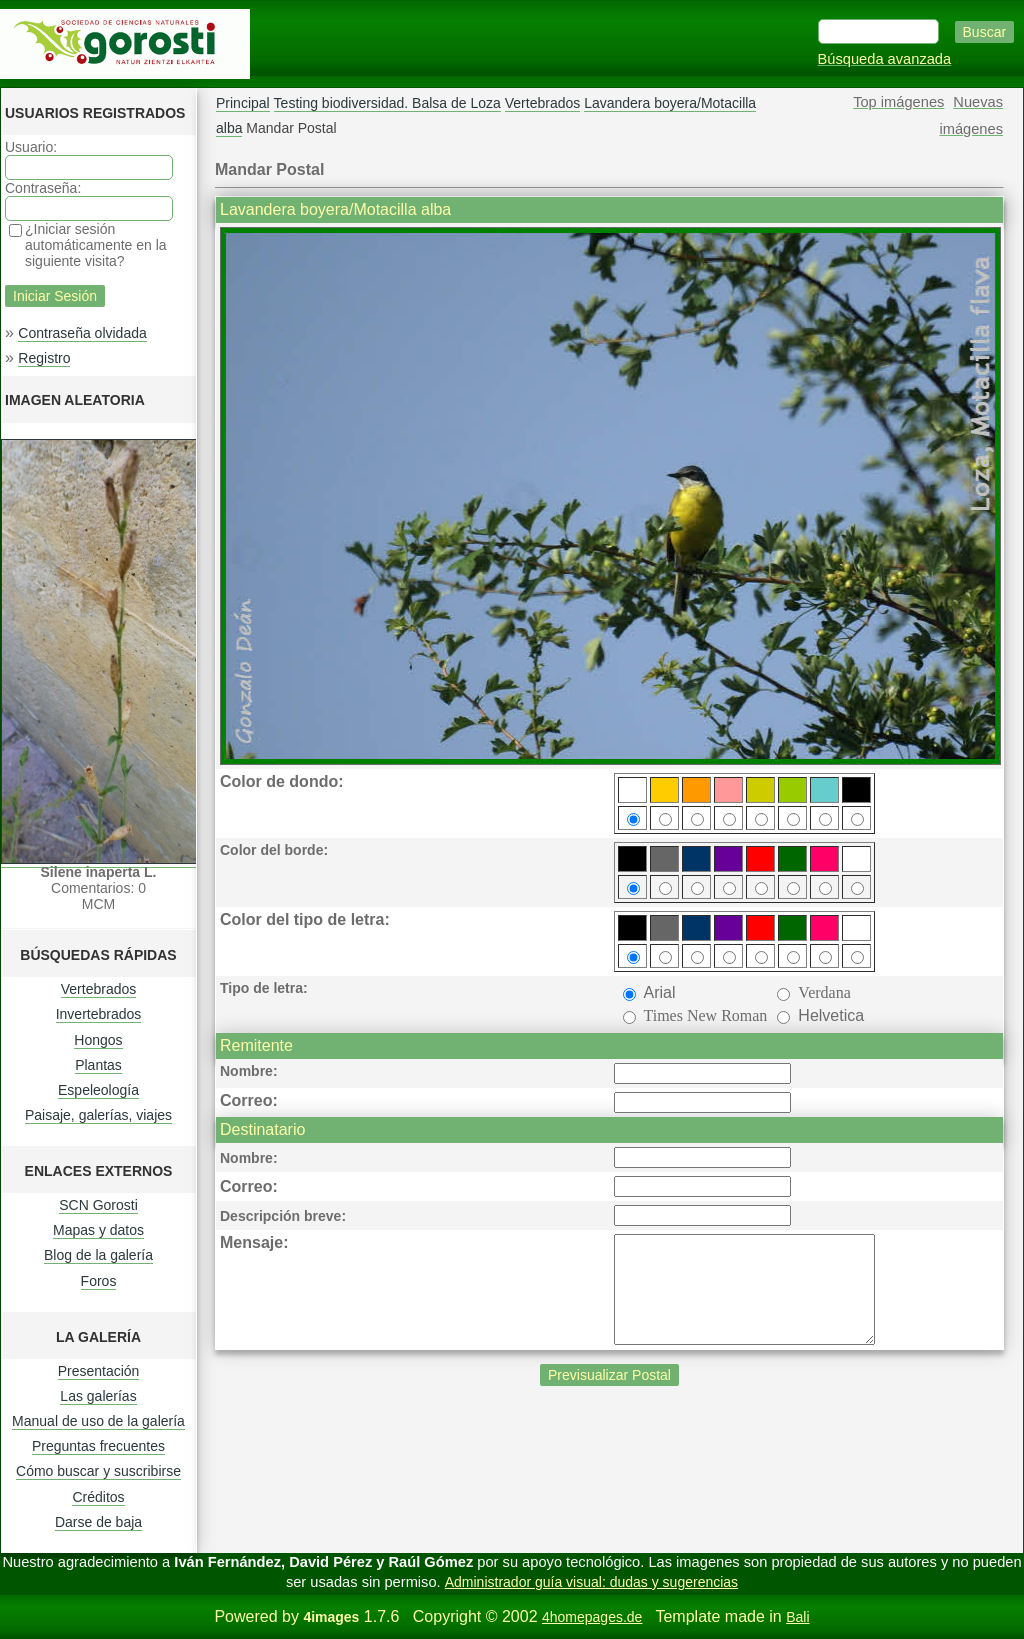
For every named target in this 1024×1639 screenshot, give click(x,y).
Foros (99, 1281)
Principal (243, 103)
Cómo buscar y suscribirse (98, 1471)
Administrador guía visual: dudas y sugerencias (591, 1582)
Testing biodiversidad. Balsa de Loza (387, 103)
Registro (44, 358)
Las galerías (98, 1396)
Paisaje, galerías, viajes (98, 1115)
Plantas (98, 1065)
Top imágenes (898, 102)
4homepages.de (592, 1617)
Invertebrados (99, 1014)
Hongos (98, 1040)
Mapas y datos (98, 1230)
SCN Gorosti (98, 1205)
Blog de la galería (98, 1255)
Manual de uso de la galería (98, 1421)
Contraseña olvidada (82, 333)
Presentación (99, 1371)
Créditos (98, 1497)
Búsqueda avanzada (885, 59)
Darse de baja (98, 1522)
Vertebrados (99, 989)
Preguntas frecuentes (98, 1446)
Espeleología (98, 1090)
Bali (797, 1617)
